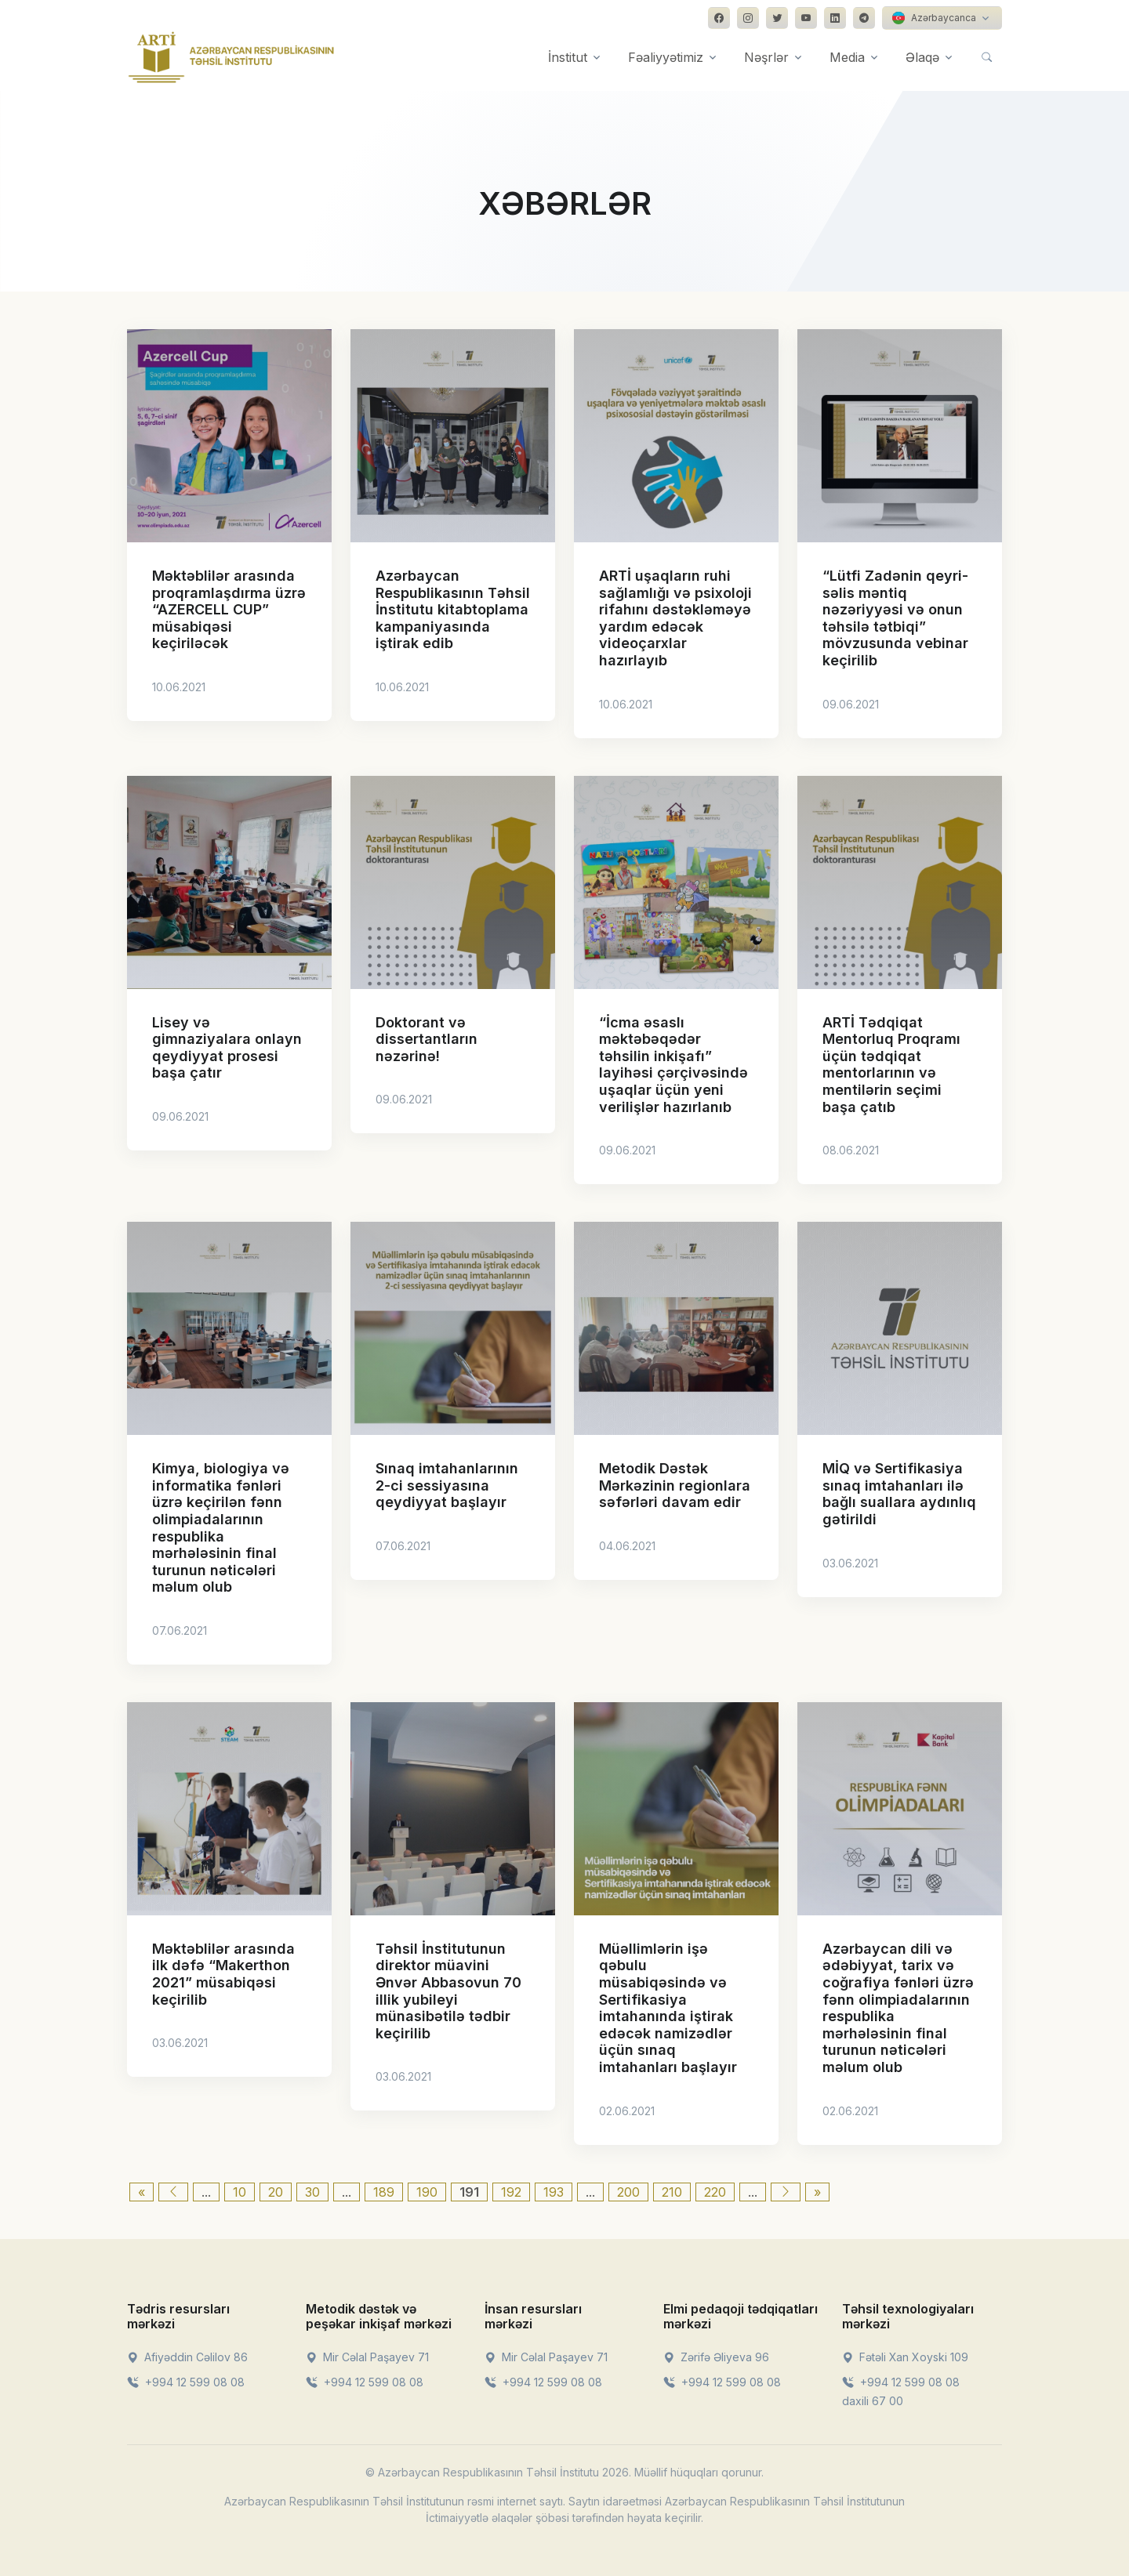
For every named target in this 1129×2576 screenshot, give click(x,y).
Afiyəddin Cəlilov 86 (187, 2357)
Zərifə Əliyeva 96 (716, 2357)
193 (553, 2192)
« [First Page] (141, 2192)
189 (383, 2192)
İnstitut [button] (567, 57)
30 (312, 2192)
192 (511, 2192)
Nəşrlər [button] (766, 57)
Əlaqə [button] (922, 57)
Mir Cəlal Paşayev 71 (367, 2357)
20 (275, 2192)
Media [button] (847, 57)
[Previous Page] (173, 2192)
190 (426, 2192)
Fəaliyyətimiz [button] (665, 57)
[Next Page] (785, 2192)
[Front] (231, 57)
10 (239, 2192)
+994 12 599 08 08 (186, 2382)
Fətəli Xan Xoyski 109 (905, 2357)
